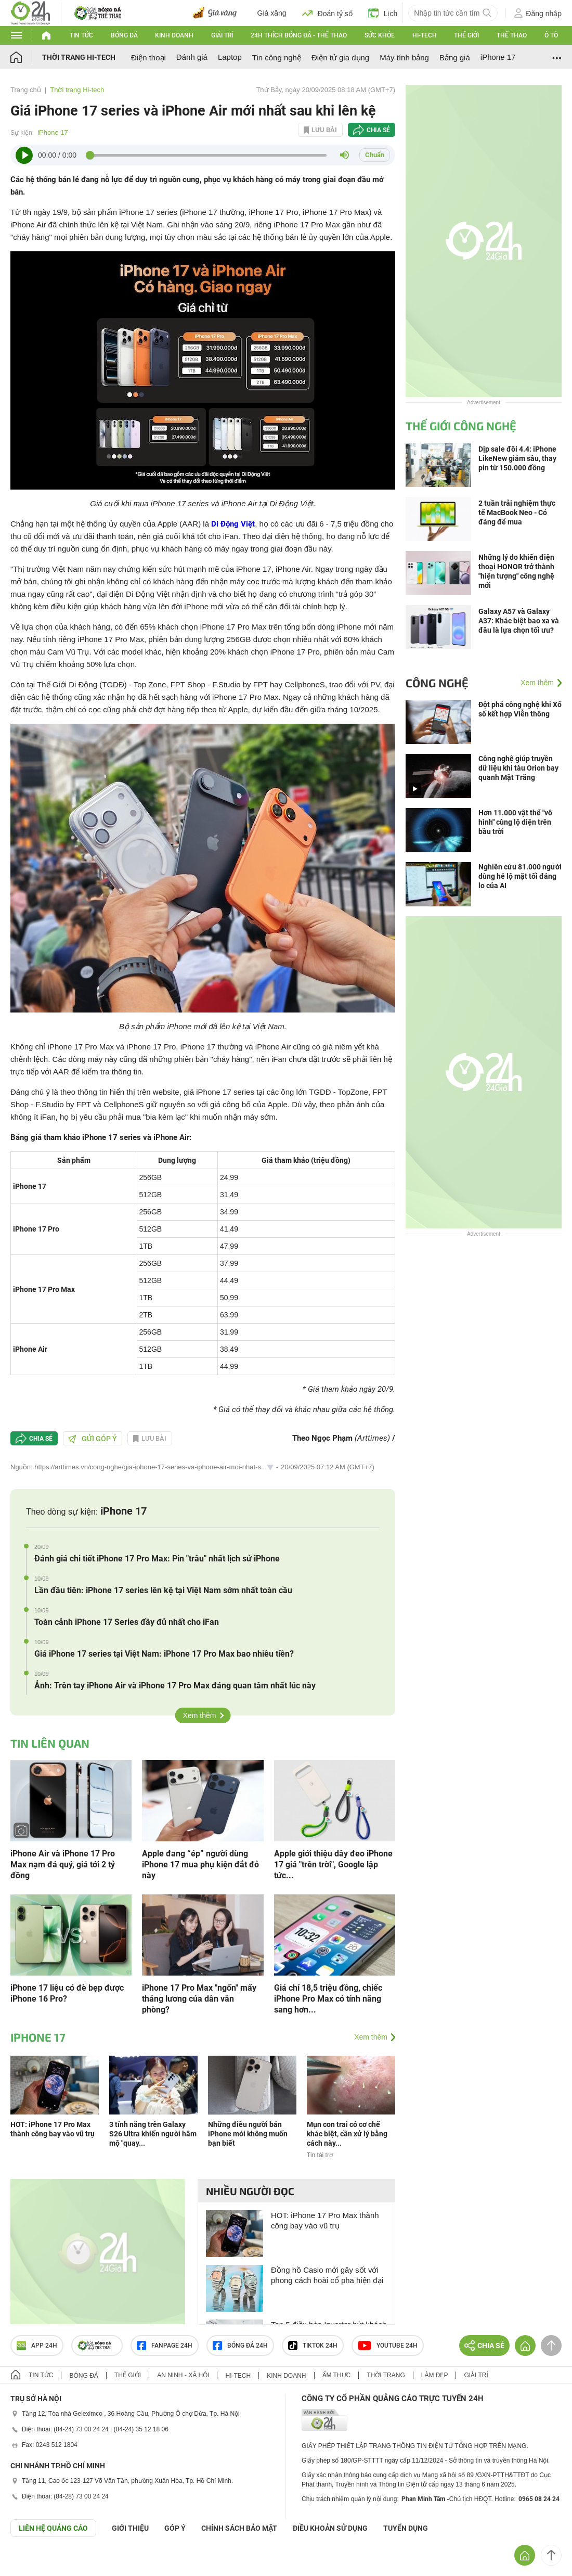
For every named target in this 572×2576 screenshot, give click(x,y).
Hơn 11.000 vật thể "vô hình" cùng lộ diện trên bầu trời (515, 822)
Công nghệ (437, 682)
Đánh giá (191, 57)
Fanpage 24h (164, 2345)
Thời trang (386, 2375)
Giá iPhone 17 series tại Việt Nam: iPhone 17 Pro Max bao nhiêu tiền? (164, 1654)
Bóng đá (124, 35)
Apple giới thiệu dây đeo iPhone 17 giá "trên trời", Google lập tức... (333, 1864)
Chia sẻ (378, 130)
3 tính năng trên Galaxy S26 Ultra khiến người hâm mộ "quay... (153, 2133)
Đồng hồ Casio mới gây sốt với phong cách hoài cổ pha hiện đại (327, 2275)
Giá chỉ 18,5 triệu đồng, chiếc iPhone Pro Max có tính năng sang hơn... (328, 1999)
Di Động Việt (233, 524)
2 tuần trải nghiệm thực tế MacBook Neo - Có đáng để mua (516, 512)
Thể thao (512, 35)
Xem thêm (199, 1715)
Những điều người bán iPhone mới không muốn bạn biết (248, 2133)
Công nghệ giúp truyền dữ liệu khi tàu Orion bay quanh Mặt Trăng (518, 767)
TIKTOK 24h (312, 2345)
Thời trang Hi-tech (78, 57)
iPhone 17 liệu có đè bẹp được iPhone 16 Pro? (67, 1993)
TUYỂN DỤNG (405, 2528)
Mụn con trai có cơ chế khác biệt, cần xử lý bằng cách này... (347, 2133)
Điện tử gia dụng (340, 57)
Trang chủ (25, 90)
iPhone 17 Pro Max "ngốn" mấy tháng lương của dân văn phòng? (199, 1999)
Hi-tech (424, 35)
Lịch (383, 13)
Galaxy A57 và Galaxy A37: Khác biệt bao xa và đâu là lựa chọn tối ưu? (518, 620)
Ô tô (551, 35)
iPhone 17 (498, 57)
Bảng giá (454, 57)
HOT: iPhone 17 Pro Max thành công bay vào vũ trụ (325, 2220)
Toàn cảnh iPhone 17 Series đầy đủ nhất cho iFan (126, 1622)
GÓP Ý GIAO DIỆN (30, 2562)
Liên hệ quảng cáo (53, 2528)
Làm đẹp (434, 2375)
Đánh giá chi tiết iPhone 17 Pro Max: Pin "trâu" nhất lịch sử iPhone (157, 1558)
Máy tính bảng (404, 57)
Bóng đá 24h (240, 2345)
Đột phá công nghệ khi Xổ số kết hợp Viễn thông (520, 709)
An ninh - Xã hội (183, 2375)
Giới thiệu (130, 2528)
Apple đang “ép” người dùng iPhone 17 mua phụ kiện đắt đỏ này (200, 1864)
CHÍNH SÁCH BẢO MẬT (239, 2528)
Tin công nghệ (276, 57)
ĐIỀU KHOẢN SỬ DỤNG (330, 2528)
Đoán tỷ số (327, 13)
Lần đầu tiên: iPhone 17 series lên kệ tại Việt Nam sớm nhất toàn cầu (163, 1590)
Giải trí (222, 35)
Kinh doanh (174, 35)
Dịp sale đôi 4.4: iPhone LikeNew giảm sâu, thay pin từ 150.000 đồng (517, 458)
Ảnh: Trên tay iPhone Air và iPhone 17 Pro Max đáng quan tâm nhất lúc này (175, 1685)
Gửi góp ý (92, 1438)
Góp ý (175, 2528)
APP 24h (37, 2345)
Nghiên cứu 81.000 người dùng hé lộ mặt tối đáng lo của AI (520, 876)
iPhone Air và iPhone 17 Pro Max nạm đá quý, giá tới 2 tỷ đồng (62, 1864)
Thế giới (466, 35)
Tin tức (81, 35)
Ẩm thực (336, 2375)
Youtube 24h (388, 2345)
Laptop (230, 57)
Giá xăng (272, 13)
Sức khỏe (380, 35)
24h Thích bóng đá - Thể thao (299, 35)
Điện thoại (148, 57)
